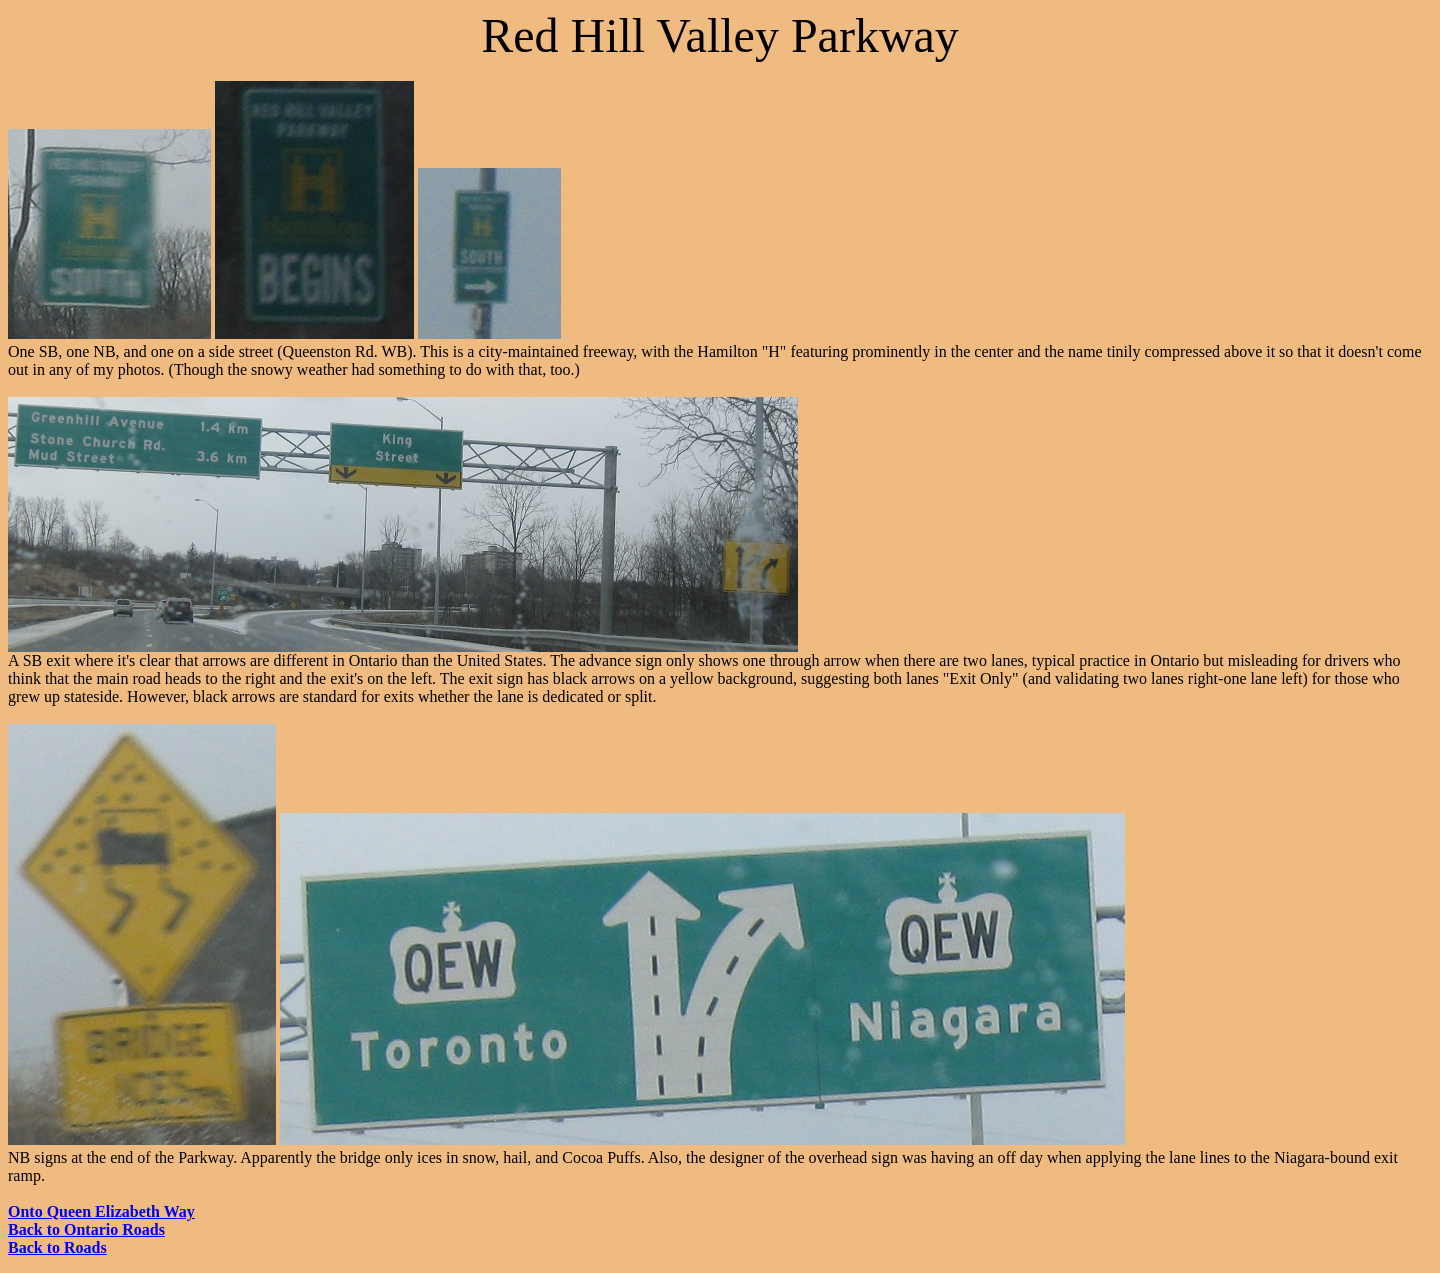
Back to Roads (57, 1247)
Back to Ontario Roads (86, 1229)
